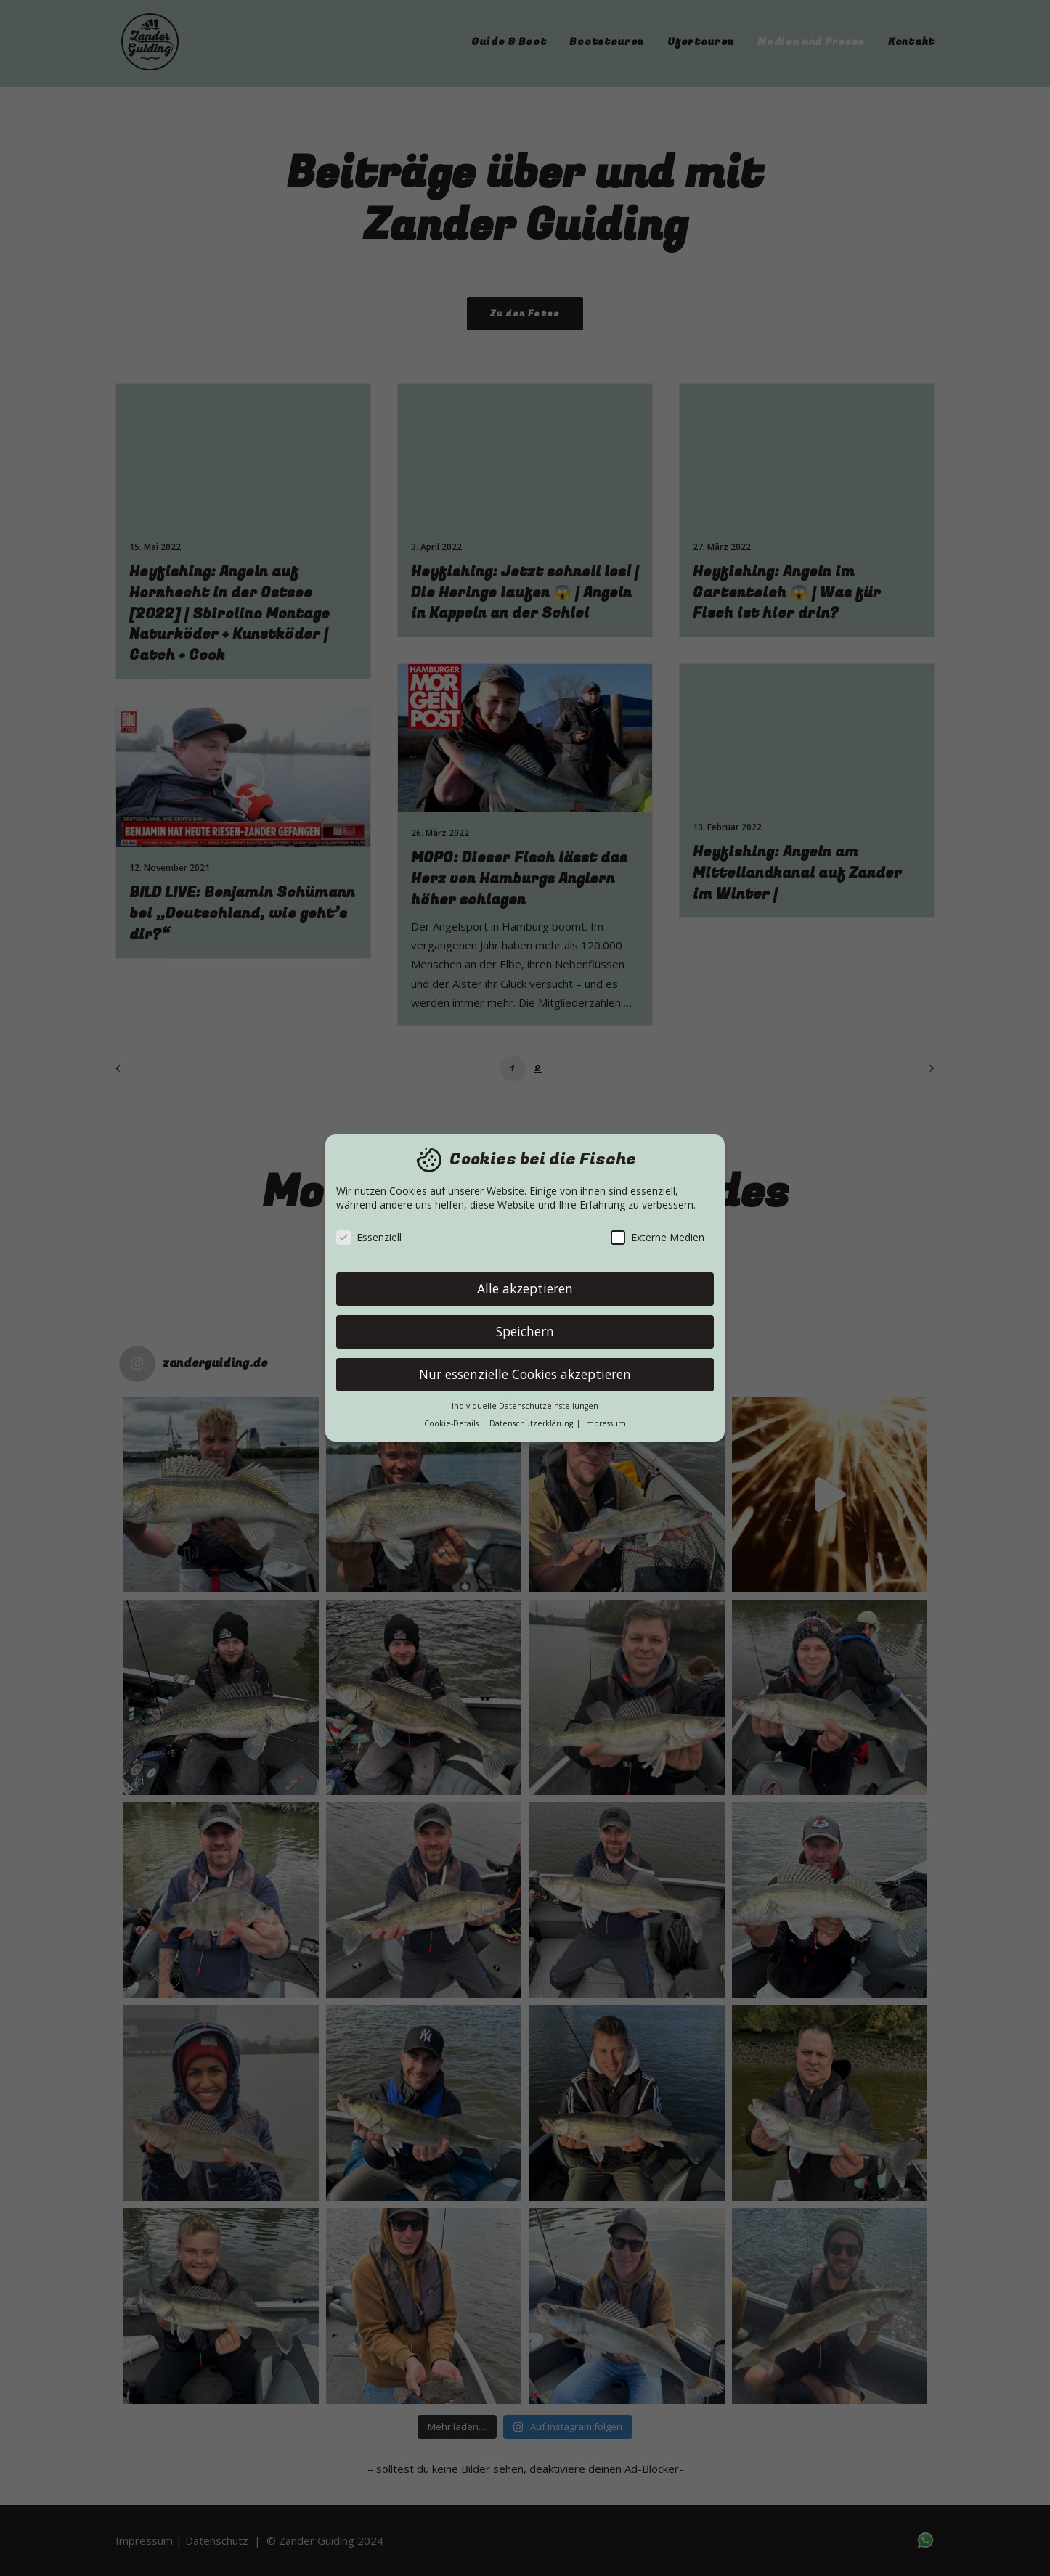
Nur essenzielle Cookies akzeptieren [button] (525, 1374)
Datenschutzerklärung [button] (532, 1423)
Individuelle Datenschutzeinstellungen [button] (525, 1406)
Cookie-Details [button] (452, 1423)
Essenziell (369, 1237)
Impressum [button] (605, 1423)
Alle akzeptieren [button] (525, 1288)
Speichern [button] (525, 1331)
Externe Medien (657, 1237)
